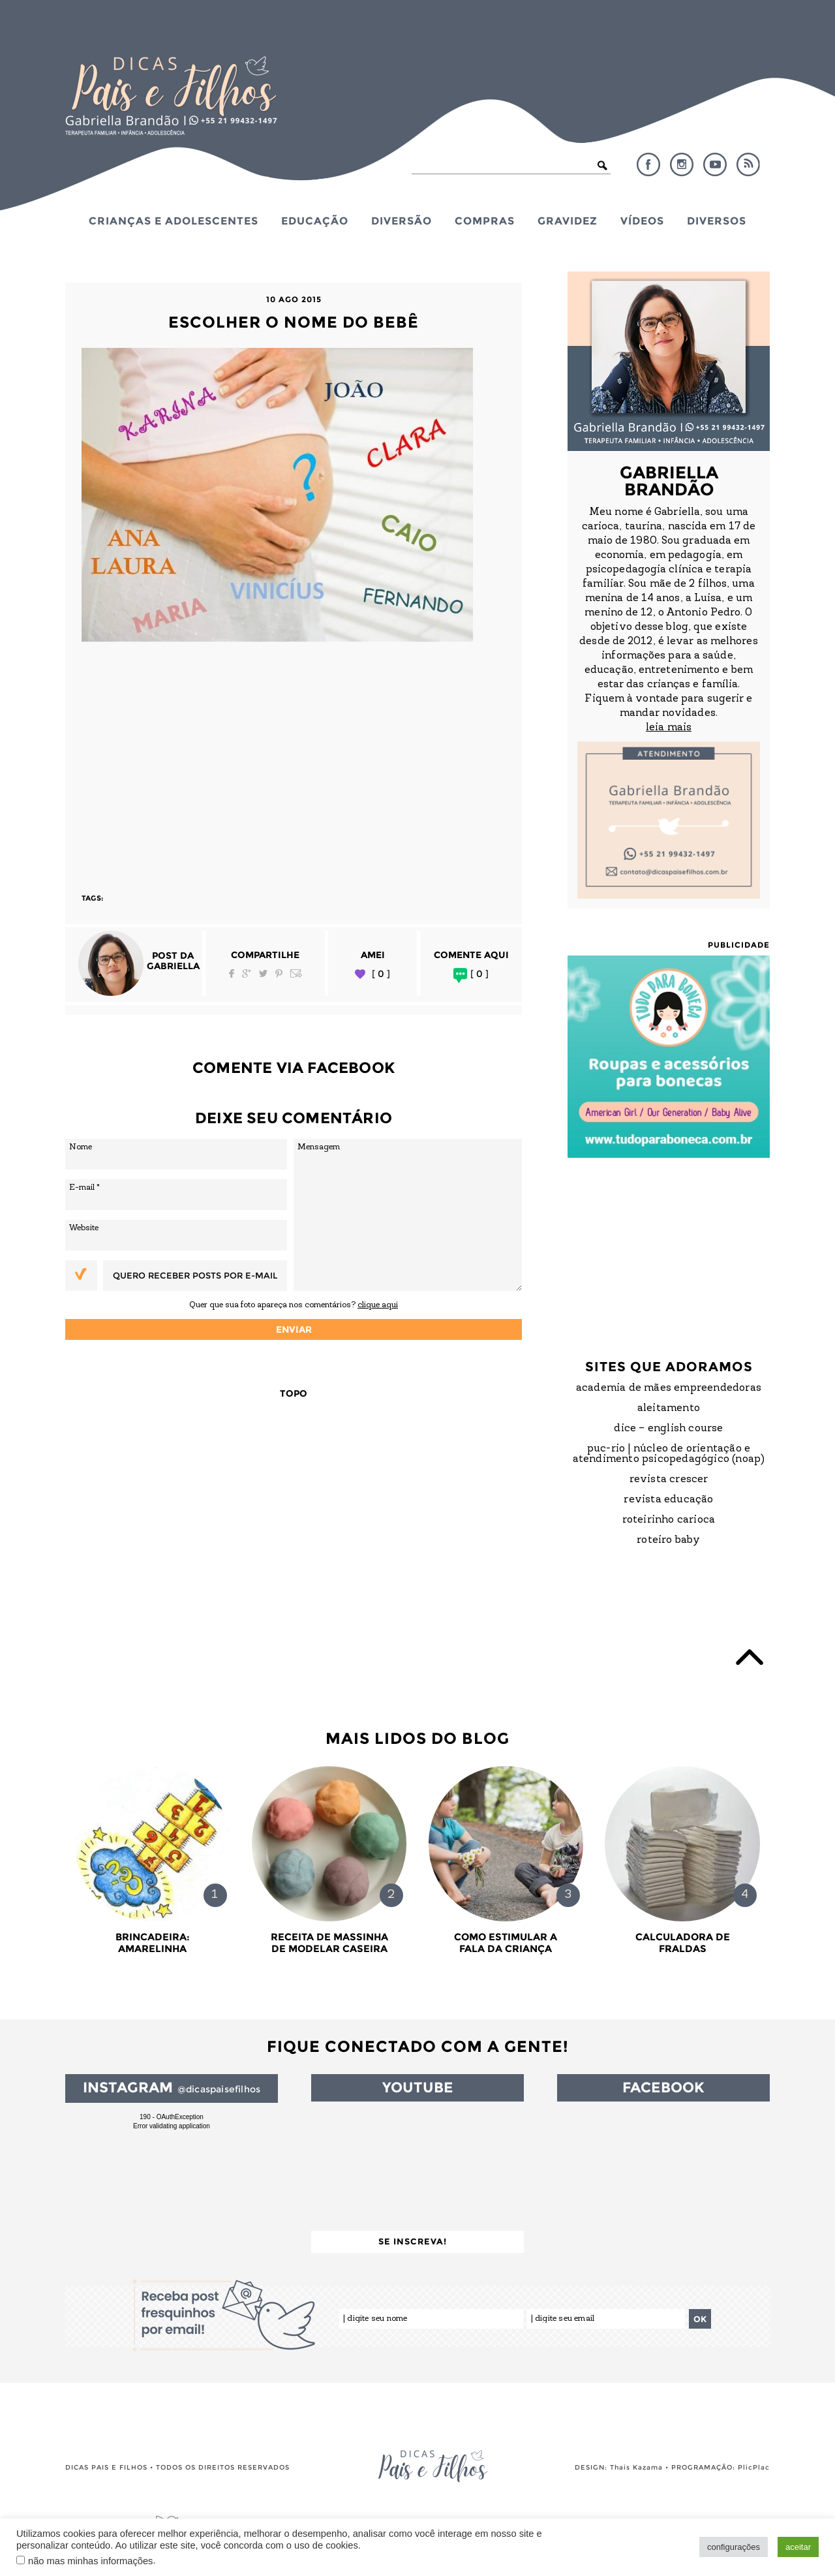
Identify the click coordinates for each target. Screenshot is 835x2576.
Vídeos (642, 220)
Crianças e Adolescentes (173, 220)
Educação (314, 220)
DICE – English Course (668, 1428)
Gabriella (173, 966)
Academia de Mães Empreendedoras (668, 1388)
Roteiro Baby (668, 1540)
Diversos (716, 220)
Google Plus (246, 973)
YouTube (715, 164)
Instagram (681, 164)
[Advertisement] (294, 761)
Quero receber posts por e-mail (195, 1275)
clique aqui (377, 1305)
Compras (485, 220)
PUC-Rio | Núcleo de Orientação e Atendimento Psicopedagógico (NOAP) (669, 1454)
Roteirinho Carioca (669, 1520)
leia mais (668, 727)
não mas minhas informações (90, 2561)
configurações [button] (733, 2547)
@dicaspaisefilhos (218, 2089)
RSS (748, 164)
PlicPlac (754, 2467)
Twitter (263, 973)
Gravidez (568, 220)
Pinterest (278, 973)
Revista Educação (668, 1500)
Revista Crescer (669, 1479)
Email (296, 973)
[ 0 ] (381, 974)
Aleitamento (668, 1408)
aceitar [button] (798, 2547)
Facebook (648, 164)
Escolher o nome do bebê (293, 322)
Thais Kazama (636, 2467)
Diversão (401, 220)
